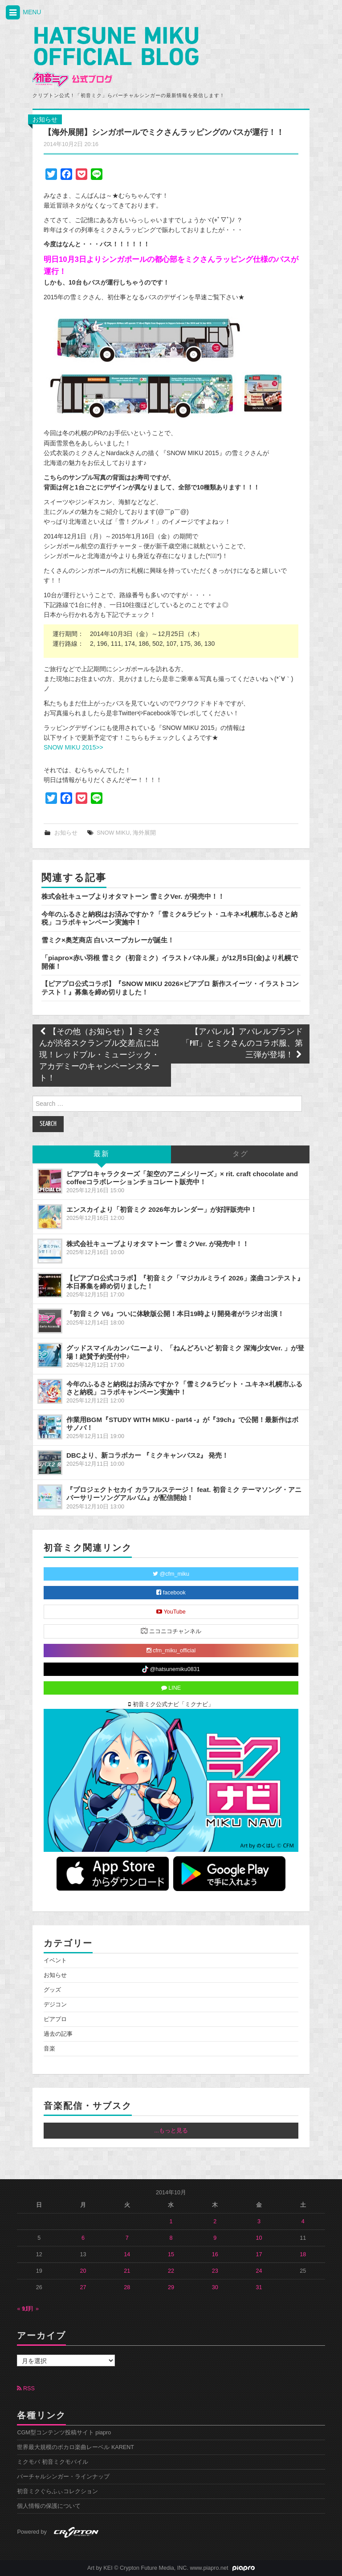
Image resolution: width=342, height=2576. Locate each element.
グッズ (52, 1990)
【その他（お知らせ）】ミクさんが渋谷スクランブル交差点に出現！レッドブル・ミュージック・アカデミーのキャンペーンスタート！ (100, 1055)
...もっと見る (171, 2131)
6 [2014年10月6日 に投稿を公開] (83, 2238)
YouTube (171, 1612)
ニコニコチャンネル (171, 1630)
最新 (102, 1154)
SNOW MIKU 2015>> (73, 747)
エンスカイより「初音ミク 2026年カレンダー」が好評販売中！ (161, 1209)
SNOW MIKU (113, 833)
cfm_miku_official (171, 1650)
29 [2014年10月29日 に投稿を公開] (171, 2287)
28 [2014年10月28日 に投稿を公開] (127, 2287)
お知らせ (45, 119)
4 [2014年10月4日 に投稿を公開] (303, 2221)
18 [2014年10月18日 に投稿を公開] (303, 2254)
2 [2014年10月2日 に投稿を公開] (214, 2221)
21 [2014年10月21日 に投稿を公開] (127, 2271)
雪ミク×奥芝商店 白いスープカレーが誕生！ (107, 940)
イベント (55, 1960)
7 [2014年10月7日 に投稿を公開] (127, 2238)
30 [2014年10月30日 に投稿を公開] (215, 2287)
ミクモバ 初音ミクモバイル (52, 2462)
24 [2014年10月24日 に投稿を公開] (259, 2271)
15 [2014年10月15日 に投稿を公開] (171, 2254)
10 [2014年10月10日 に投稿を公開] (259, 2238)
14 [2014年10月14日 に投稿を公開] (127, 2254)
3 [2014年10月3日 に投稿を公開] (259, 2221)
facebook (171, 1593)
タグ (240, 1154)
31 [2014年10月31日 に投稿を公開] (259, 2287)
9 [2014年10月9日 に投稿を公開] (214, 2238)
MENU (22, 12)
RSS (25, 2388)
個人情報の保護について (49, 2506)
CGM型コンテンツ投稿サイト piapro (64, 2432)
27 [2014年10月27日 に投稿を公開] (83, 2287)
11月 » (30, 2309)
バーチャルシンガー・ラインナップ (63, 2477)
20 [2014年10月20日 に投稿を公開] (83, 2271)
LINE (171, 1688)
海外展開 (144, 833)
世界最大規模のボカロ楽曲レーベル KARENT (75, 2447)
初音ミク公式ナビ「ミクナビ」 (171, 1704)
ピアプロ (55, 2019)
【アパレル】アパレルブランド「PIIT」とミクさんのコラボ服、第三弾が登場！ (242, 1043)
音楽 (49, 2049)
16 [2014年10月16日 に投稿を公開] (215, 2254)
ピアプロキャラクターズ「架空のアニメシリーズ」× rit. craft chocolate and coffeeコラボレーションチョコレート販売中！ (182, 1178)
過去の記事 (58, 2034)
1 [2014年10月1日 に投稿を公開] (170, 2221)
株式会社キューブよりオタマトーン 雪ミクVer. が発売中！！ (132, 896)
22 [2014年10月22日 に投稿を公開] (171, 2271)
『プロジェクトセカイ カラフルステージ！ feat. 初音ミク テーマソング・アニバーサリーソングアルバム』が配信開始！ (183, 1493)
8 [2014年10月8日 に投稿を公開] (170, 2238)
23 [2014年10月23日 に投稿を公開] (215, 2271)
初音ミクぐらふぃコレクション (57, 2491)
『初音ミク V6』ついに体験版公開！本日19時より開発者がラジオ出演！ (175, 1313)
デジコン (55, 2004)
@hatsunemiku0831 (171, 1669)
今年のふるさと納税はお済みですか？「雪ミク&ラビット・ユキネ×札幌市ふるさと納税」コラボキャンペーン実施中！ (184, 1388)
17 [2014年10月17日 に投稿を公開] (259, 2254)
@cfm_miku (171, 1574)
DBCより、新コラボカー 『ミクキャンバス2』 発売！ (147, 1455)
